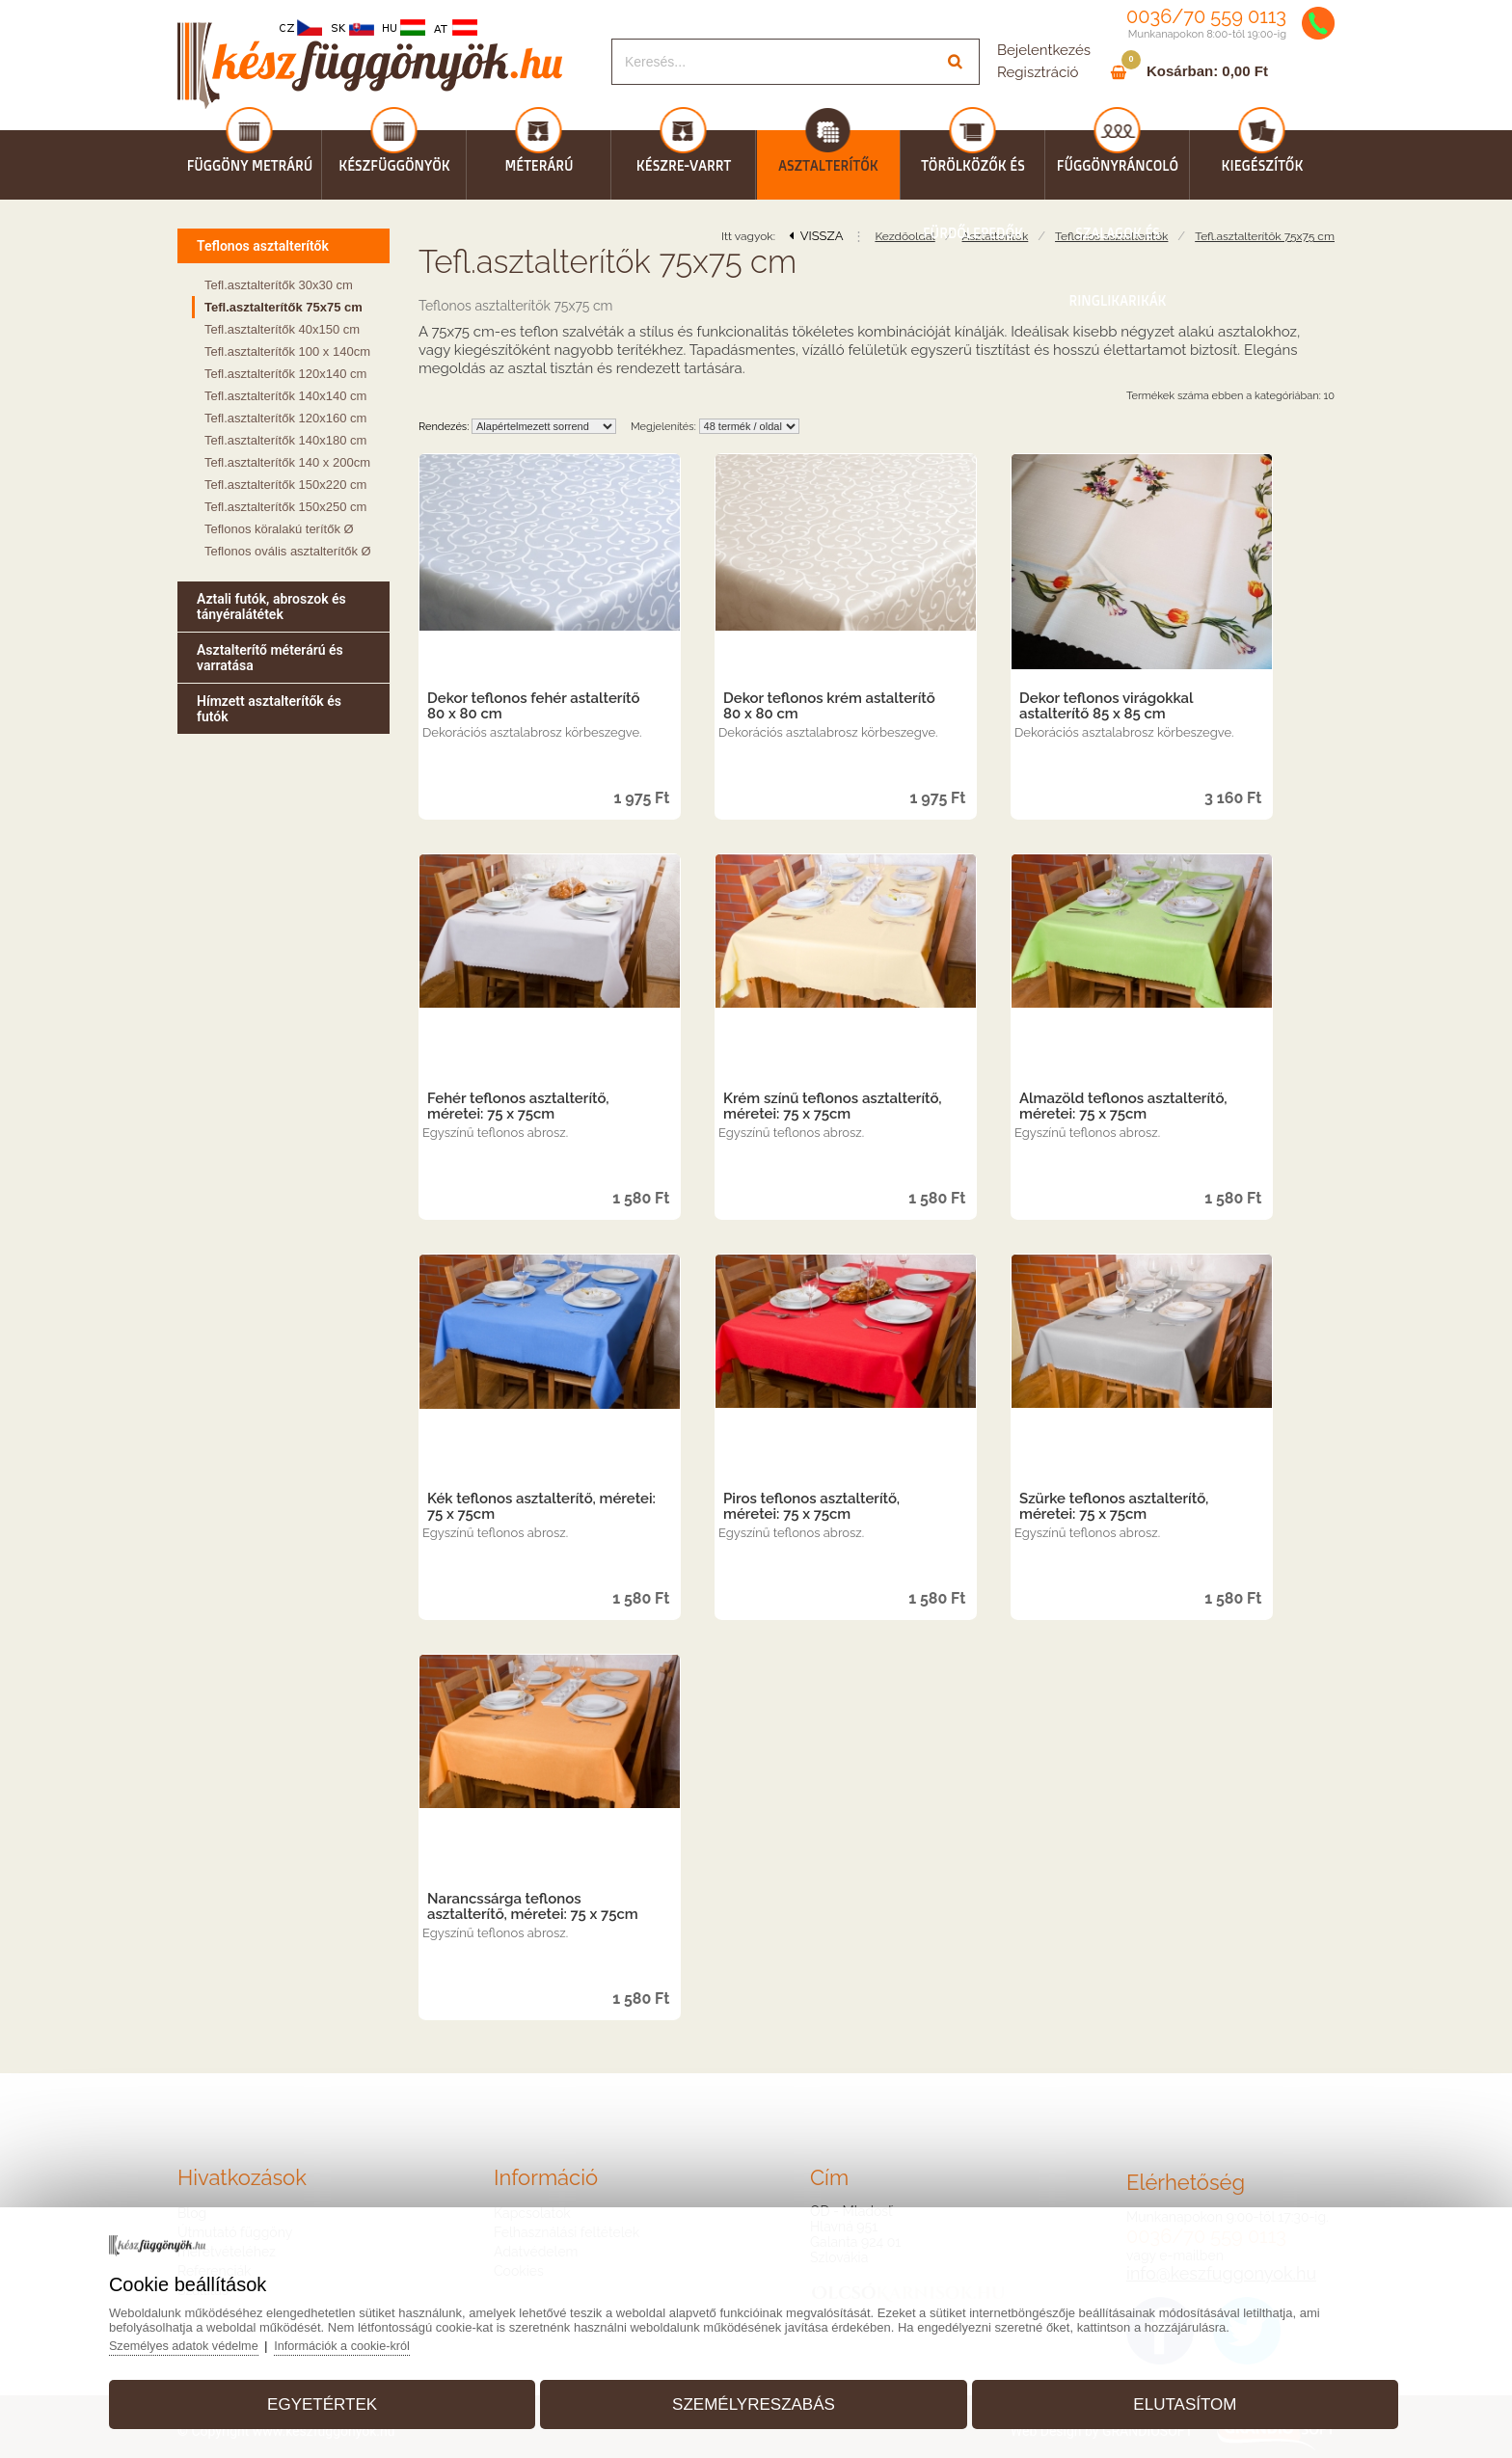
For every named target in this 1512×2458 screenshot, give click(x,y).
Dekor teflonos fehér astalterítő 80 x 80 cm (533, 705)
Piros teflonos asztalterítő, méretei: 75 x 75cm (811, 1506)
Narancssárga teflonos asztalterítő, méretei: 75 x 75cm (532, 1906)
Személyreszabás (753, 2394)
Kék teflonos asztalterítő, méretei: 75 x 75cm (541, 1506)
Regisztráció (1037, 72)
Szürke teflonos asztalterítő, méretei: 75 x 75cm (1113, 1506)
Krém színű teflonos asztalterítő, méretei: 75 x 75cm (832, 1106)
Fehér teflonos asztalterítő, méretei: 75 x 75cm (518, 1106)
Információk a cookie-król (390, 2335)
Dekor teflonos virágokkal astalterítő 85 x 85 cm (1106, 705)
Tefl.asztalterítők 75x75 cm (1265, 236)
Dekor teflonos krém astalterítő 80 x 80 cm (829, 705)
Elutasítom (1156, 2394)
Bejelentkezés (1044, 50)
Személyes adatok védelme (228, 2335)
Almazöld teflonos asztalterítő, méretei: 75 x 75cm (1123, 1106)
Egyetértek (350, 2394)
